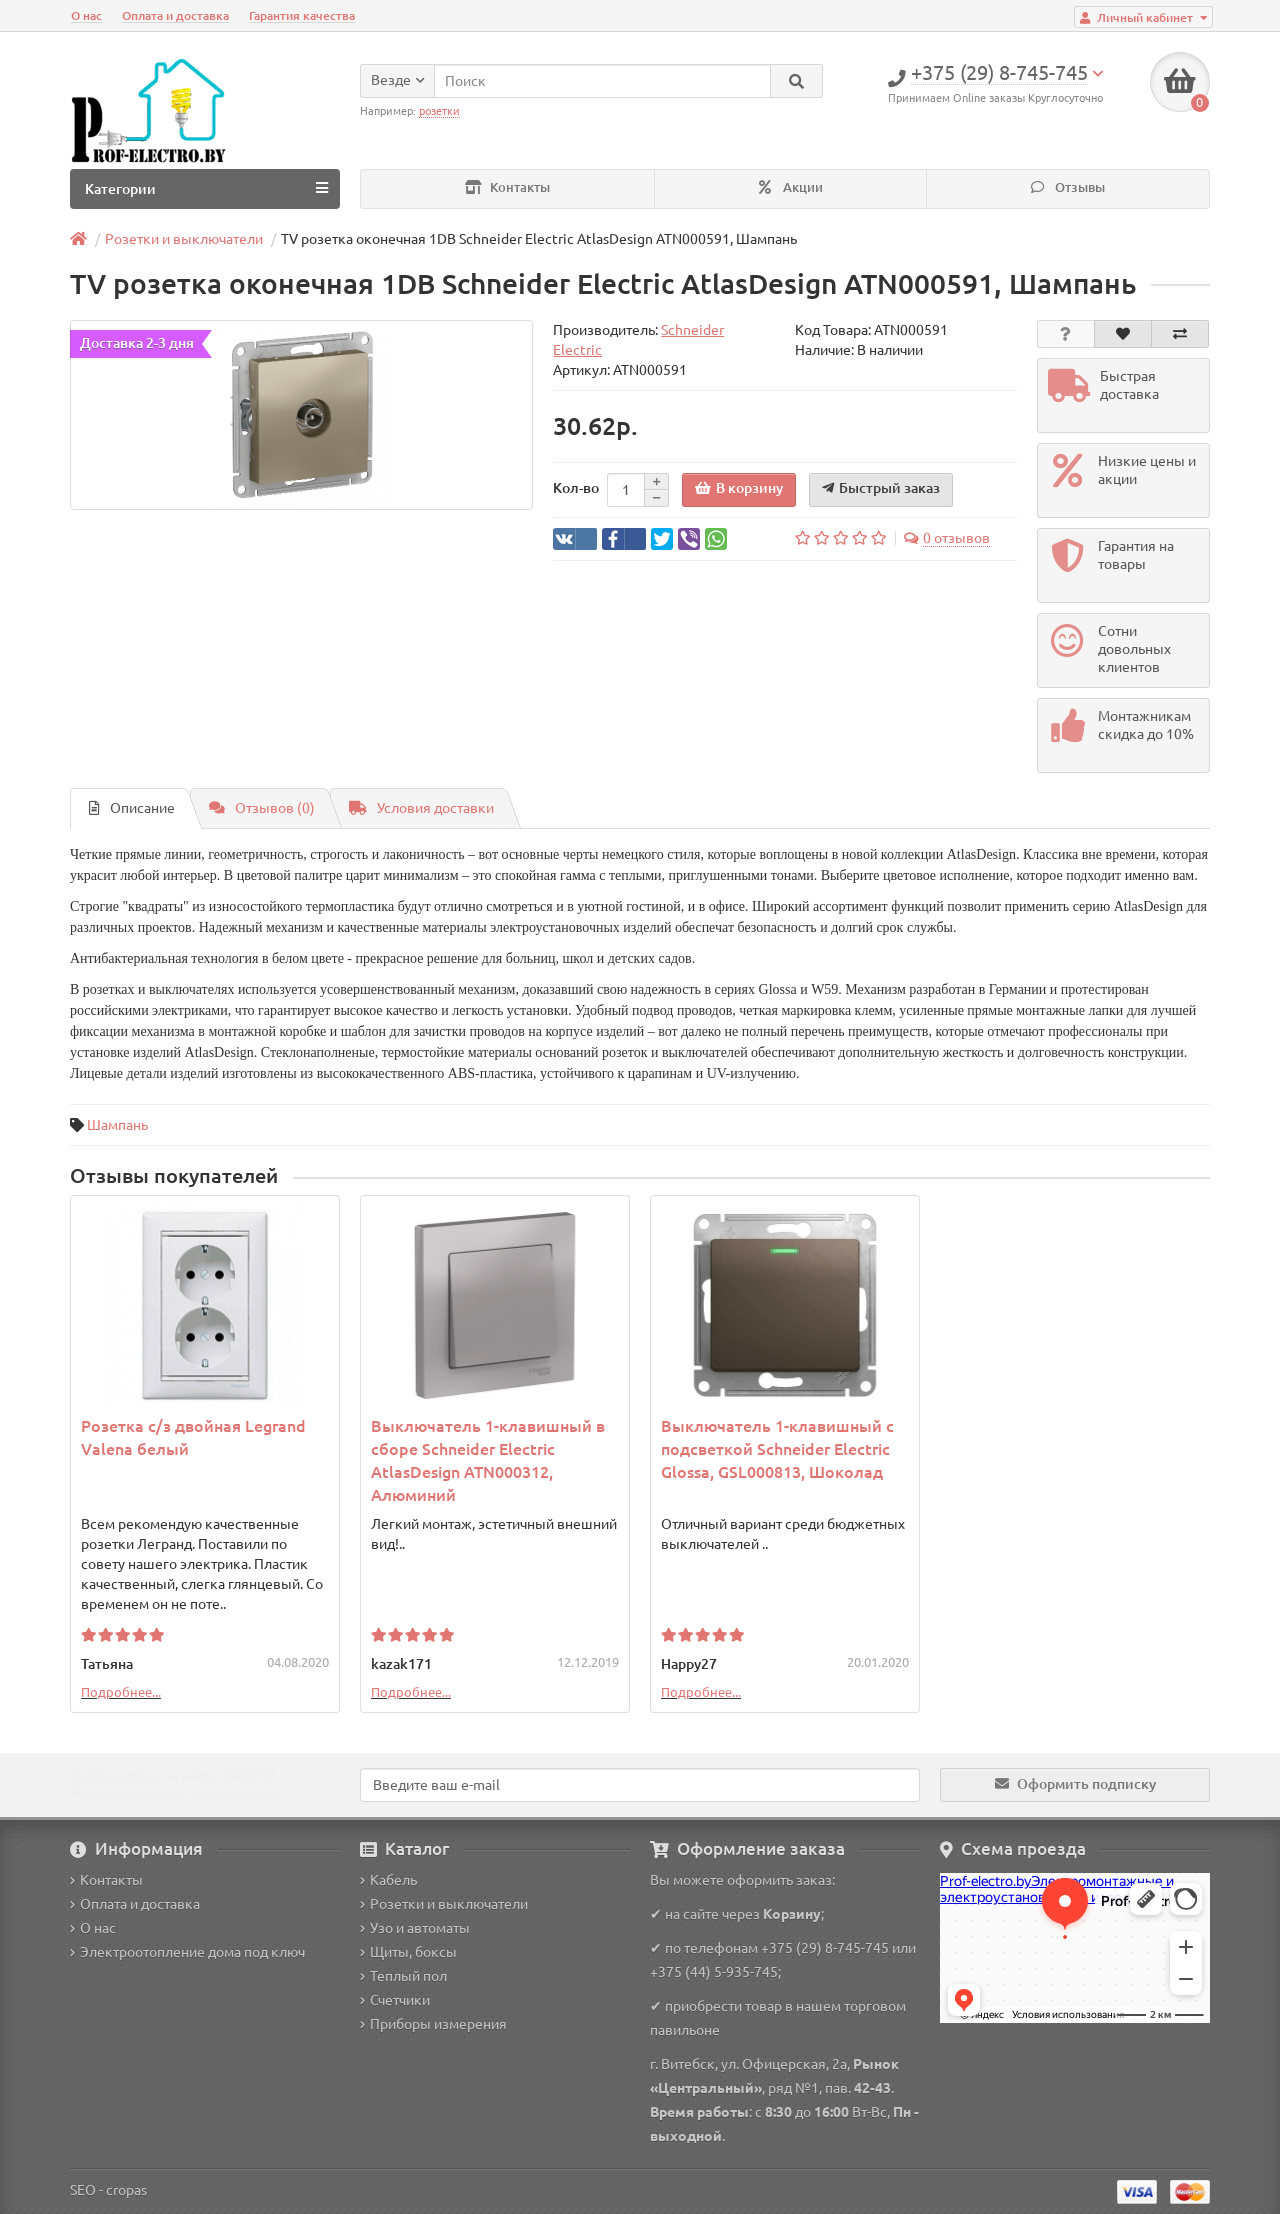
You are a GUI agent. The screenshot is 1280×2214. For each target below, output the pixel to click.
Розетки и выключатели (444, 1904)
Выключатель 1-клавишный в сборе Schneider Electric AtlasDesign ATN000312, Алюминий (488, 1460)
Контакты (507, 187)
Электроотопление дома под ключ (187, 1952)
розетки (439, 111)
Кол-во (576, 488)
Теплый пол (403, 1976)
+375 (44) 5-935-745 (714, 1972)
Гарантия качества (302, 15)
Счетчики (395, 2000)
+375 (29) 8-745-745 (825, 1948)
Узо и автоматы (415, 1928)
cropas (126, 2190)
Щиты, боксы (408, 1952)
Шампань (117, 1125)
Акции (791, 187)
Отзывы (1068, 187)
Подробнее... (121, 1692)
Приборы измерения (433, 2024)
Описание (132, 808)
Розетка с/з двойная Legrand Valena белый (193, 1437)
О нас (86, 15)
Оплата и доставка (175, 15)
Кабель (388, 1880)
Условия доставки (421, 808)
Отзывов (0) (262, 808)
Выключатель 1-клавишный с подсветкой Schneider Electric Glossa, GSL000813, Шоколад (777, 1449)
